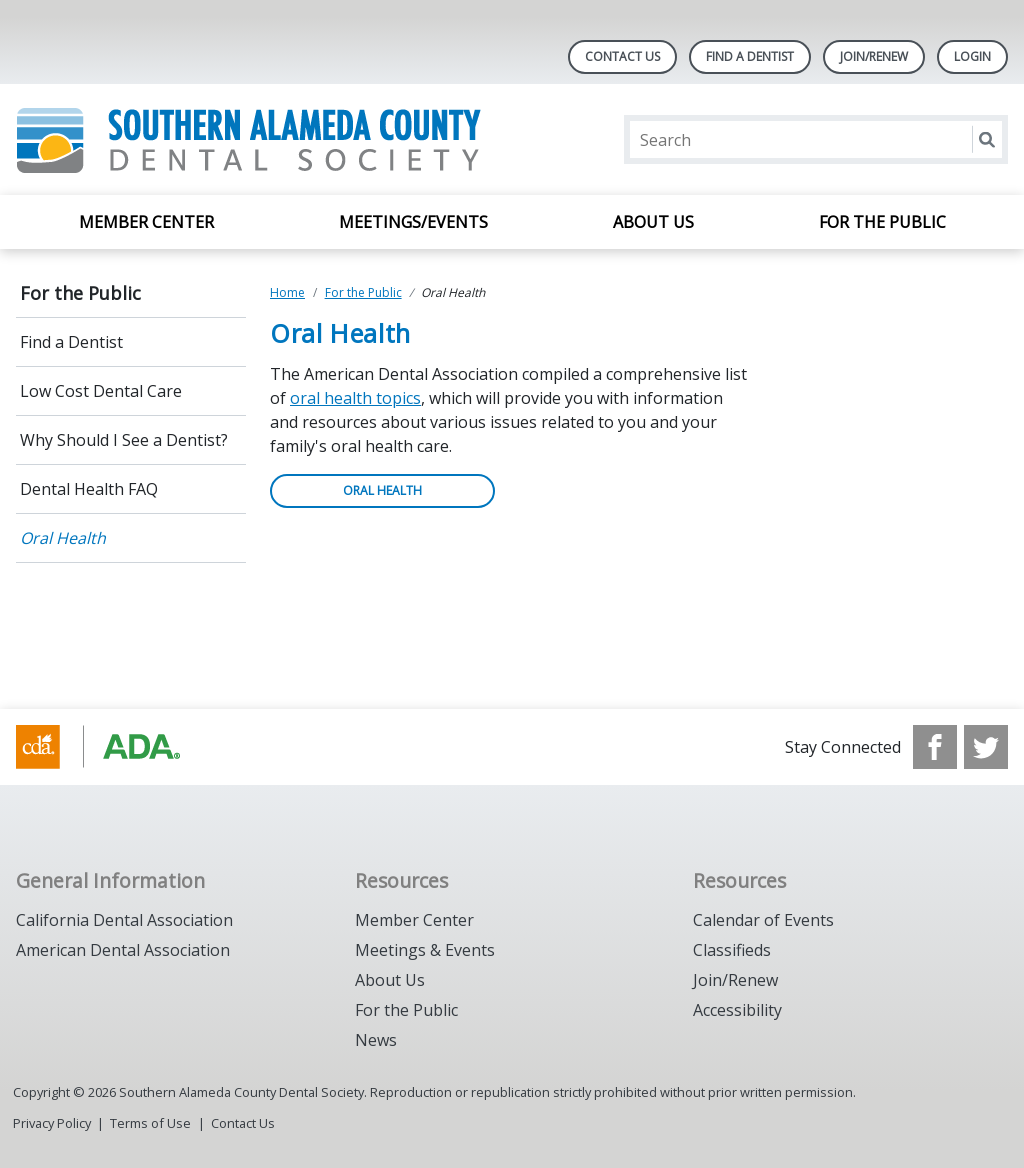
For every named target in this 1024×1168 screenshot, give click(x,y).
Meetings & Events (425, 950)
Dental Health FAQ (89, 489)
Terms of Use (150, 1123)
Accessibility (737, 1010)
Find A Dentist (750, 56)
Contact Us (622, 56)
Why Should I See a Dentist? (124, 440)
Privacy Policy (52, 1123)
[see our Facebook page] (935, 747)
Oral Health (63, 538)
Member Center (146, 222)
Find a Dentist (71, 342)
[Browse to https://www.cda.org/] (117, 747)
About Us (653, 222)
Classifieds (732, 950)
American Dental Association (123, 950)
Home (287, 292)
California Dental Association (124, 920)
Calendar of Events (763, 920)
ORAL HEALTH (382, 490)
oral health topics (355, 398)
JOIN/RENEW (874, 56)
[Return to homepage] (274, 139)
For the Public (882, 222)
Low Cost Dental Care (101, 391)
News (376, 1040)
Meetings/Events (413, 222)
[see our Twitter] (986, 747)
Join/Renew (735, 980)
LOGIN (972, 56)
